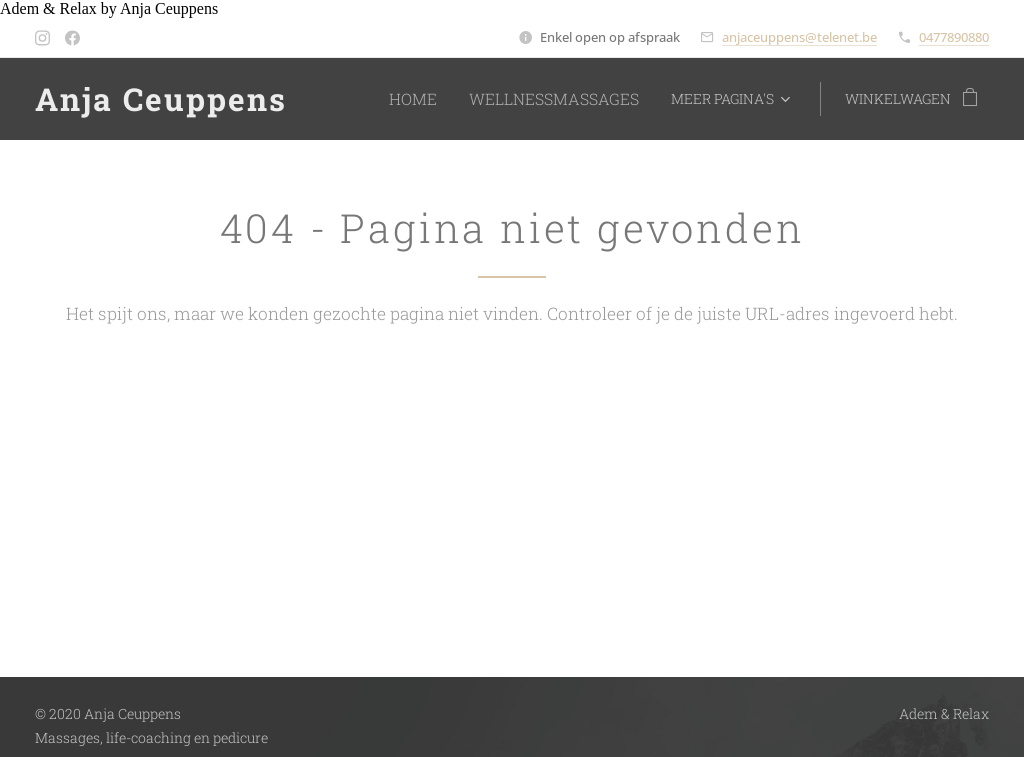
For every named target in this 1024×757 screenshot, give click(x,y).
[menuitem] (442, 99)
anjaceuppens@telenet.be (799, 37)
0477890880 (954, 37)
